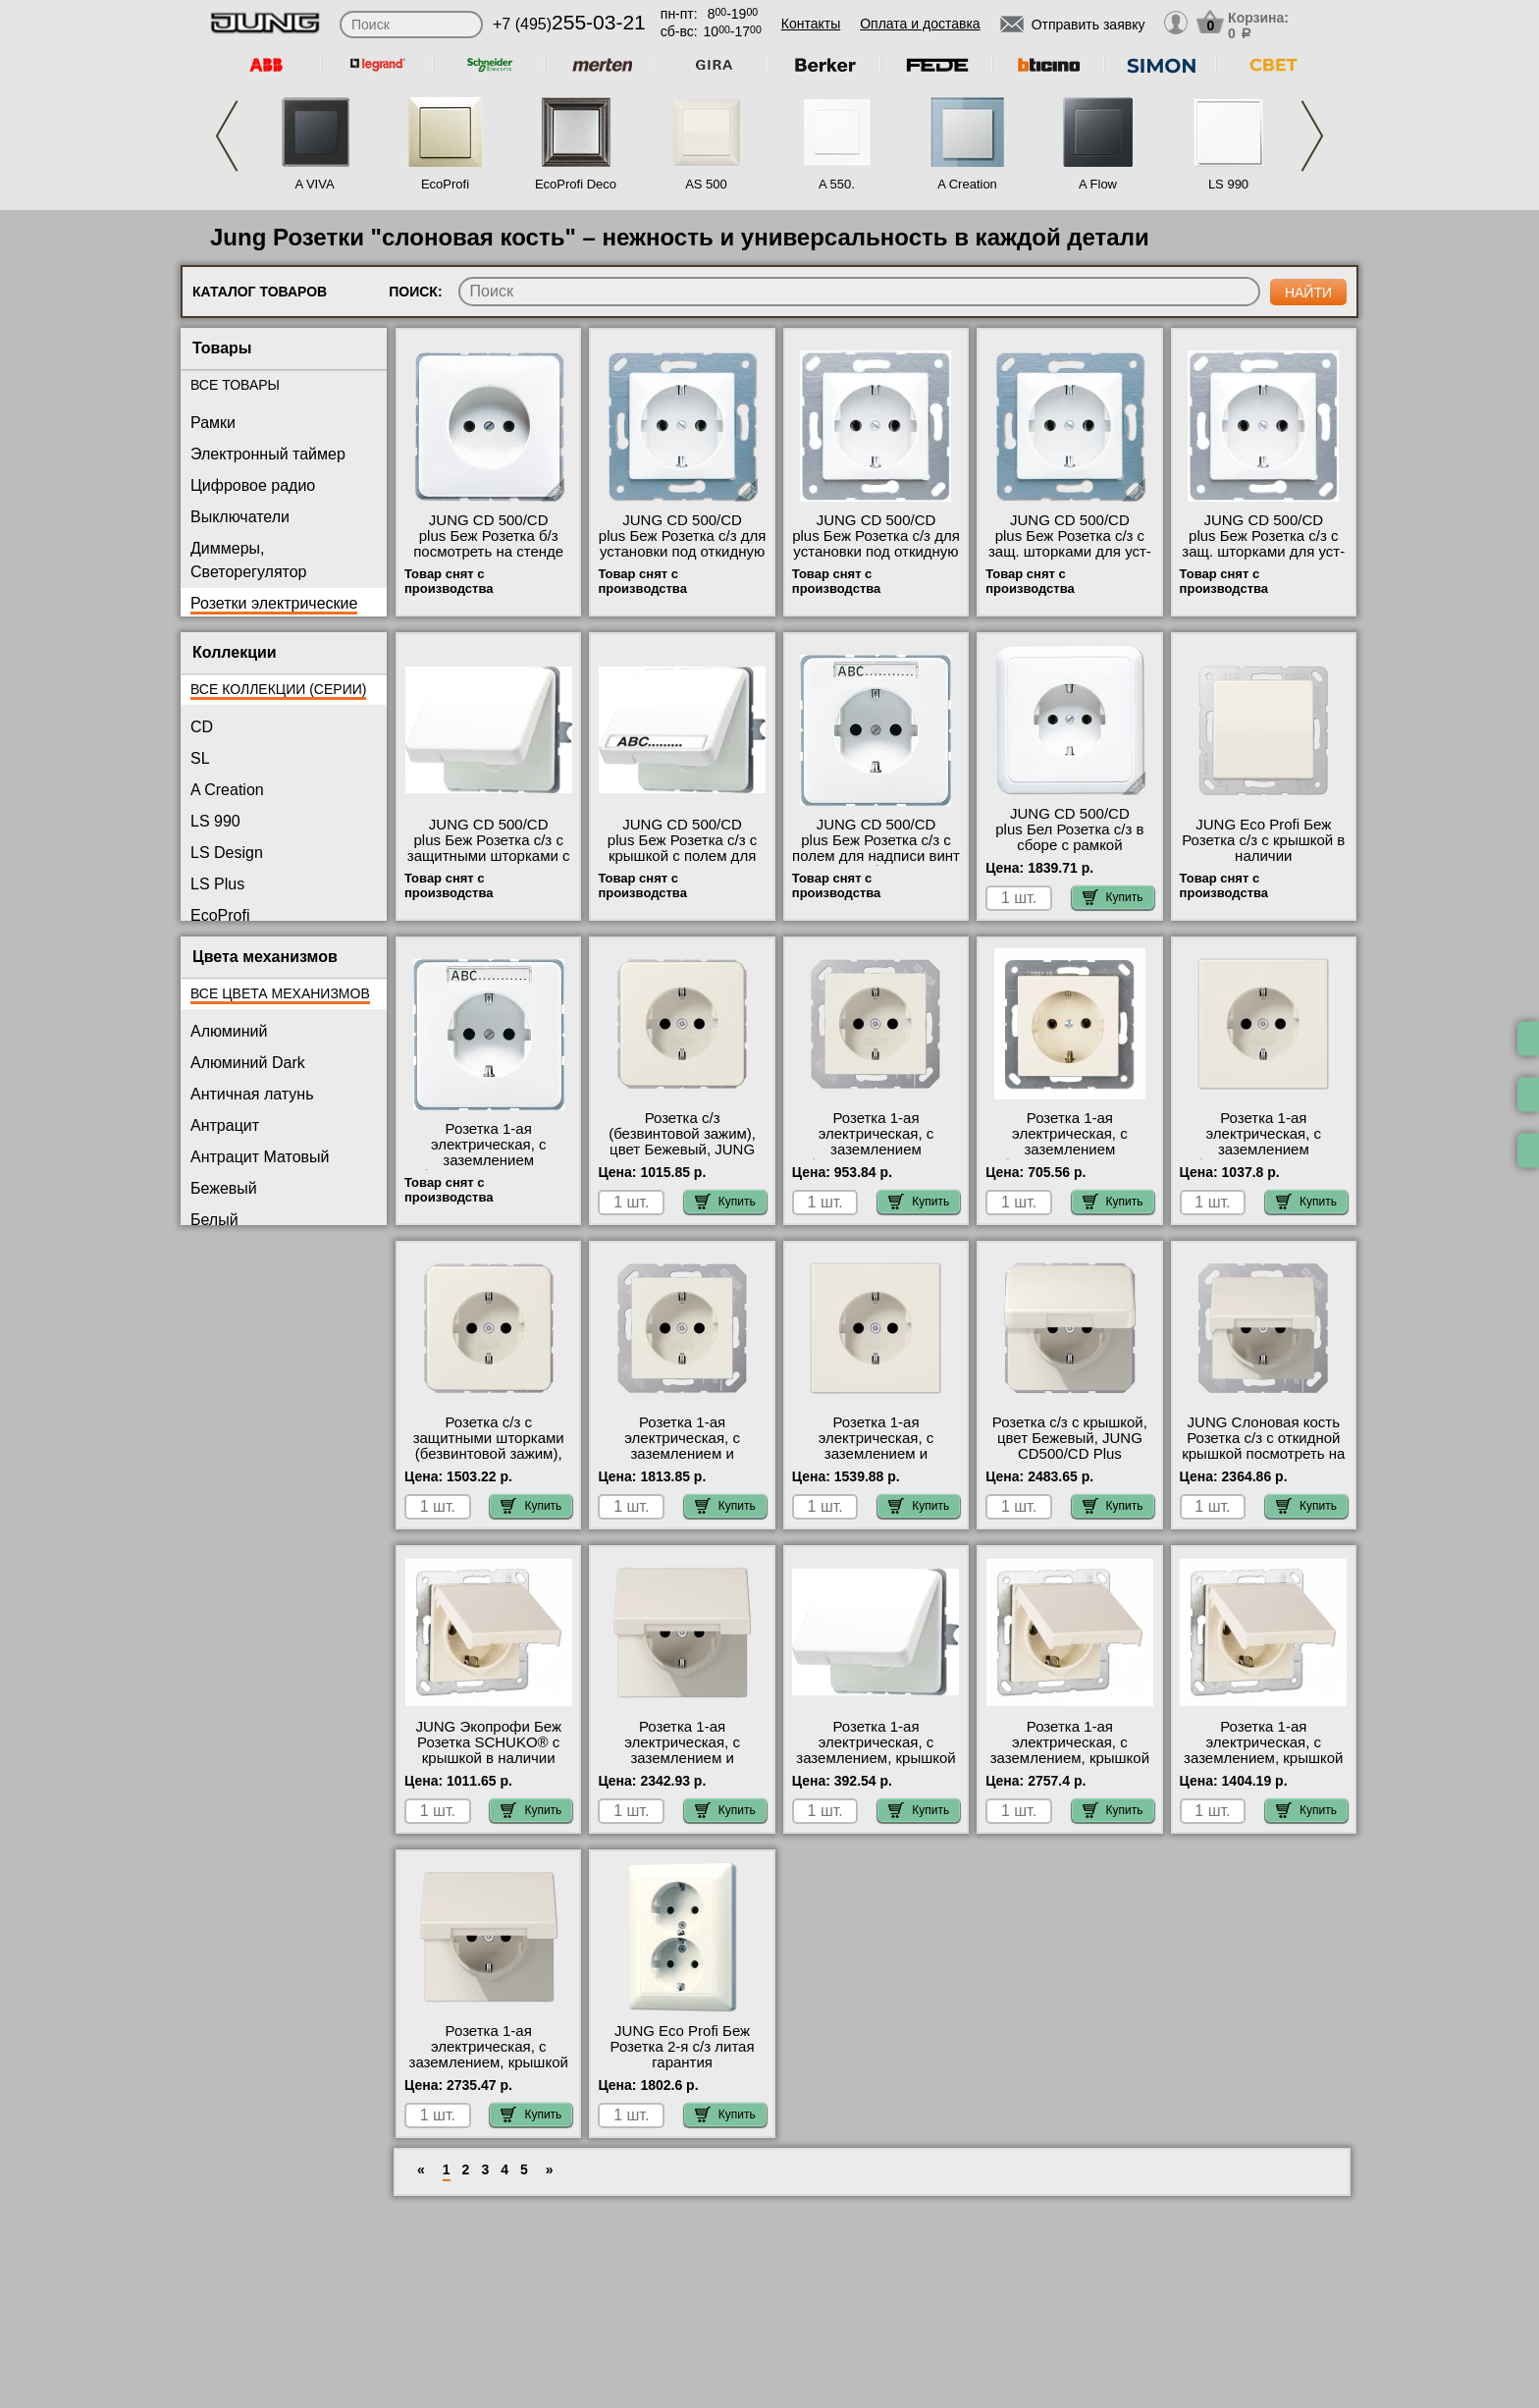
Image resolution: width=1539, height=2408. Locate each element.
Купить (1113, 897)
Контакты (810, 23)
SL (200, 758)
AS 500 (706, 184)
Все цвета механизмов (280, 993)
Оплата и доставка (920, 23)
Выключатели (240, 516)
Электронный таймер (267, 454)
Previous (227, 136)
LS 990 (1228, 184)
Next (1312, 136)
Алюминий (228, 1031)
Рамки (213, 422)
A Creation (967, 184)
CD (201, 727)
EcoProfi (445, 184)
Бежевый (223, 1188)
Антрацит (224, 1125)
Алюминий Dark (247, 1062)
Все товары (235, 385)
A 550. (837, 184)
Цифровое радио (252, 485)
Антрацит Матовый (260, 1157)
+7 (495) (569, 24)
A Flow (1098, 184)
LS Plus (217, 884)
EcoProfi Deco (575, 184)
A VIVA (314, 184)
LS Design (226, 852)
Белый (214, 1219)
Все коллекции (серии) (278, 689)
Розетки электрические (273, 603)
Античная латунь (252, 1094)
